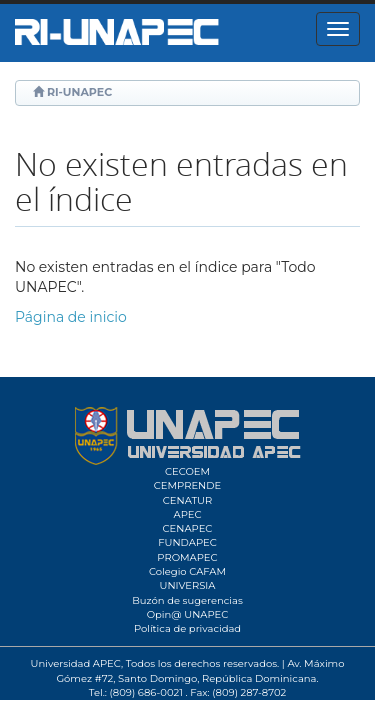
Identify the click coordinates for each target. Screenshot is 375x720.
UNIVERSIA (187, 585)
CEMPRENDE (187, 485)
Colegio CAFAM (187, 571)
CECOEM (187, 471)
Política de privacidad (187, 628)
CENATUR (187, 500)
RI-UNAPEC (79, 92)
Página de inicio (71, 317)
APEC (187, 514)
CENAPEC (188, 528)
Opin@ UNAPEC (188, 614)
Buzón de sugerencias (187, 600)
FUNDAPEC (187, 542)
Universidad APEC (76, 663)
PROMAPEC (187, 557)
